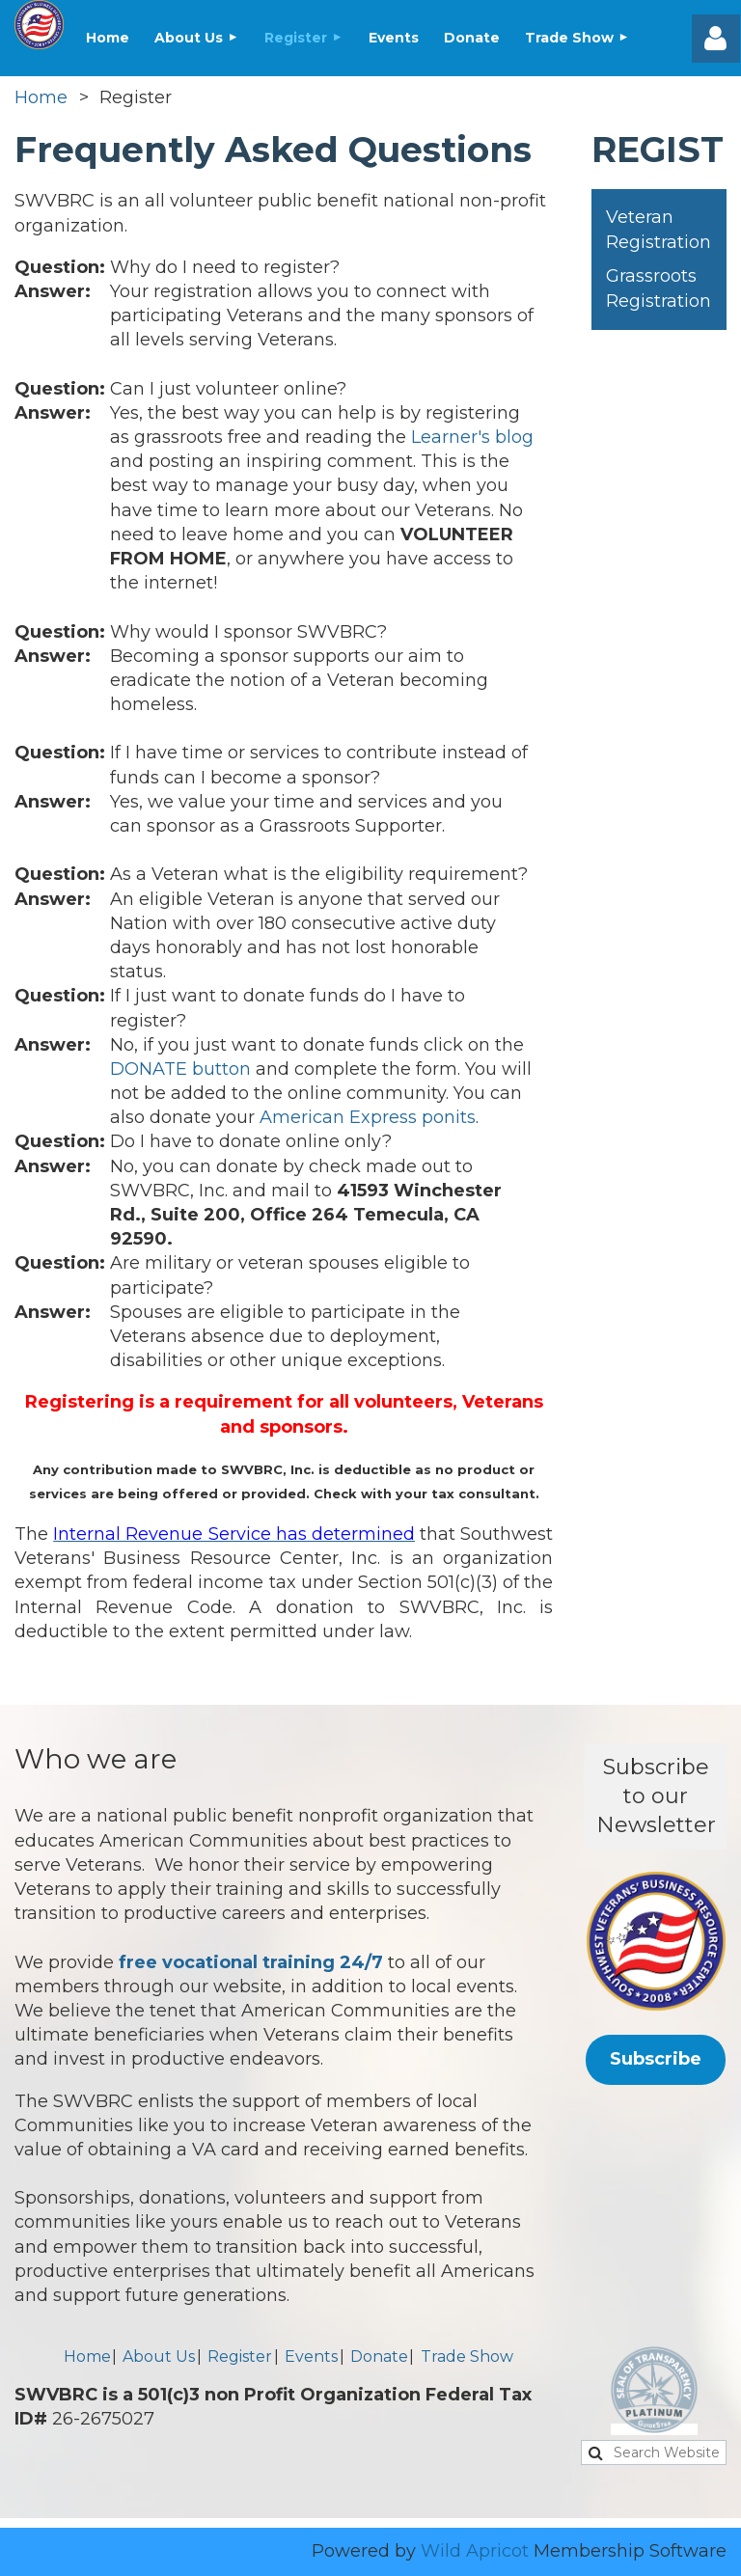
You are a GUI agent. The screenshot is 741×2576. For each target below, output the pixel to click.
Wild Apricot (475, 2551)
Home (41, 97)
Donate (379, 2356)
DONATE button (180, 1069)
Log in (716, 38)
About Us (159, 2356)
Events (311, 2356)
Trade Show (467, 2356)
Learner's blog (472, 437)
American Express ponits (368, 1117)
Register (239, 2356)
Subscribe (655, 2058)
